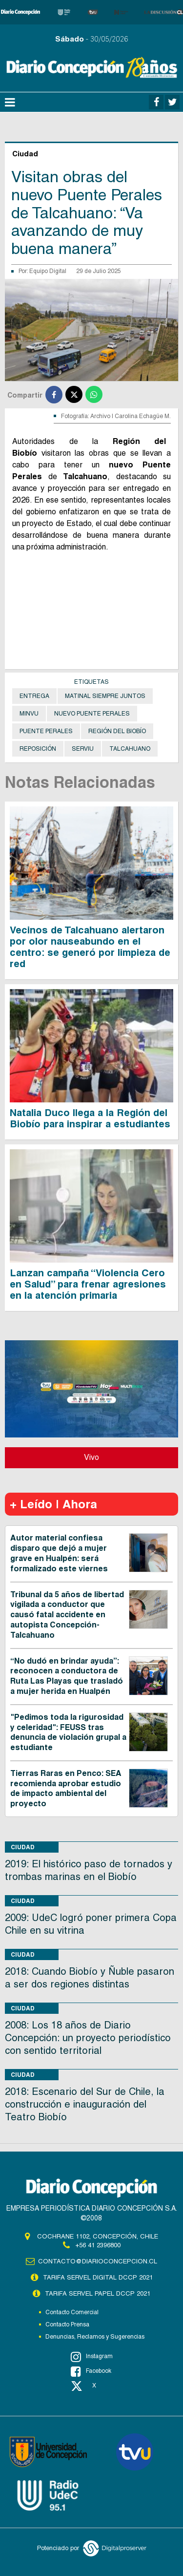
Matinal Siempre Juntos (105, 696)
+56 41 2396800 (98, 2245)
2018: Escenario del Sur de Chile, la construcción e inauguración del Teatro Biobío (84, 2104)
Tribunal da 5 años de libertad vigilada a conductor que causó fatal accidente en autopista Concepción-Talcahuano (67, 1615)
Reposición (38, 748)
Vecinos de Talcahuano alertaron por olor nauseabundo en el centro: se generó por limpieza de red (90, 947)
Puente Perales (46, 731)
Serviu (83, 748)
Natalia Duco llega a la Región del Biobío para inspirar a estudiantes (90, 1118)
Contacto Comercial (72, 2312)
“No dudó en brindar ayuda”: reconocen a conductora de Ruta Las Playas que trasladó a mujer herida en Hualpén (66, 1676)
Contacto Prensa (67, 2324)
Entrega (34, 696)
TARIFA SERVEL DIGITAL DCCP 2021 (98, 2277)
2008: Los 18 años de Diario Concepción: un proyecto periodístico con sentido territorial (88, 2037)
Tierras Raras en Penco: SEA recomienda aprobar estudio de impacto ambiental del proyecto (66, 1788)
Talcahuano (129, 748)
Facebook (91, 2371)
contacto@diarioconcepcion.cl (97, 2261)
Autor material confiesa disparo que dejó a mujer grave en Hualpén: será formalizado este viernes (59, 1553)
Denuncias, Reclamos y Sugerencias (94, 2336)
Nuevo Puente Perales (92, 713)
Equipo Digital (47, 271)
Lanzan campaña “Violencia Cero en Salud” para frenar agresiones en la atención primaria (88, 1284)
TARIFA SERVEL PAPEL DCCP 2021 (97, 2293)
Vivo (91, 1457)
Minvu (29, 713)
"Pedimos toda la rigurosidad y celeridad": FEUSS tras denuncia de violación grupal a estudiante (68, 1732)
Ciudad (23, 1847)
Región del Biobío (117, 731)
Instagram (92, 2357)
